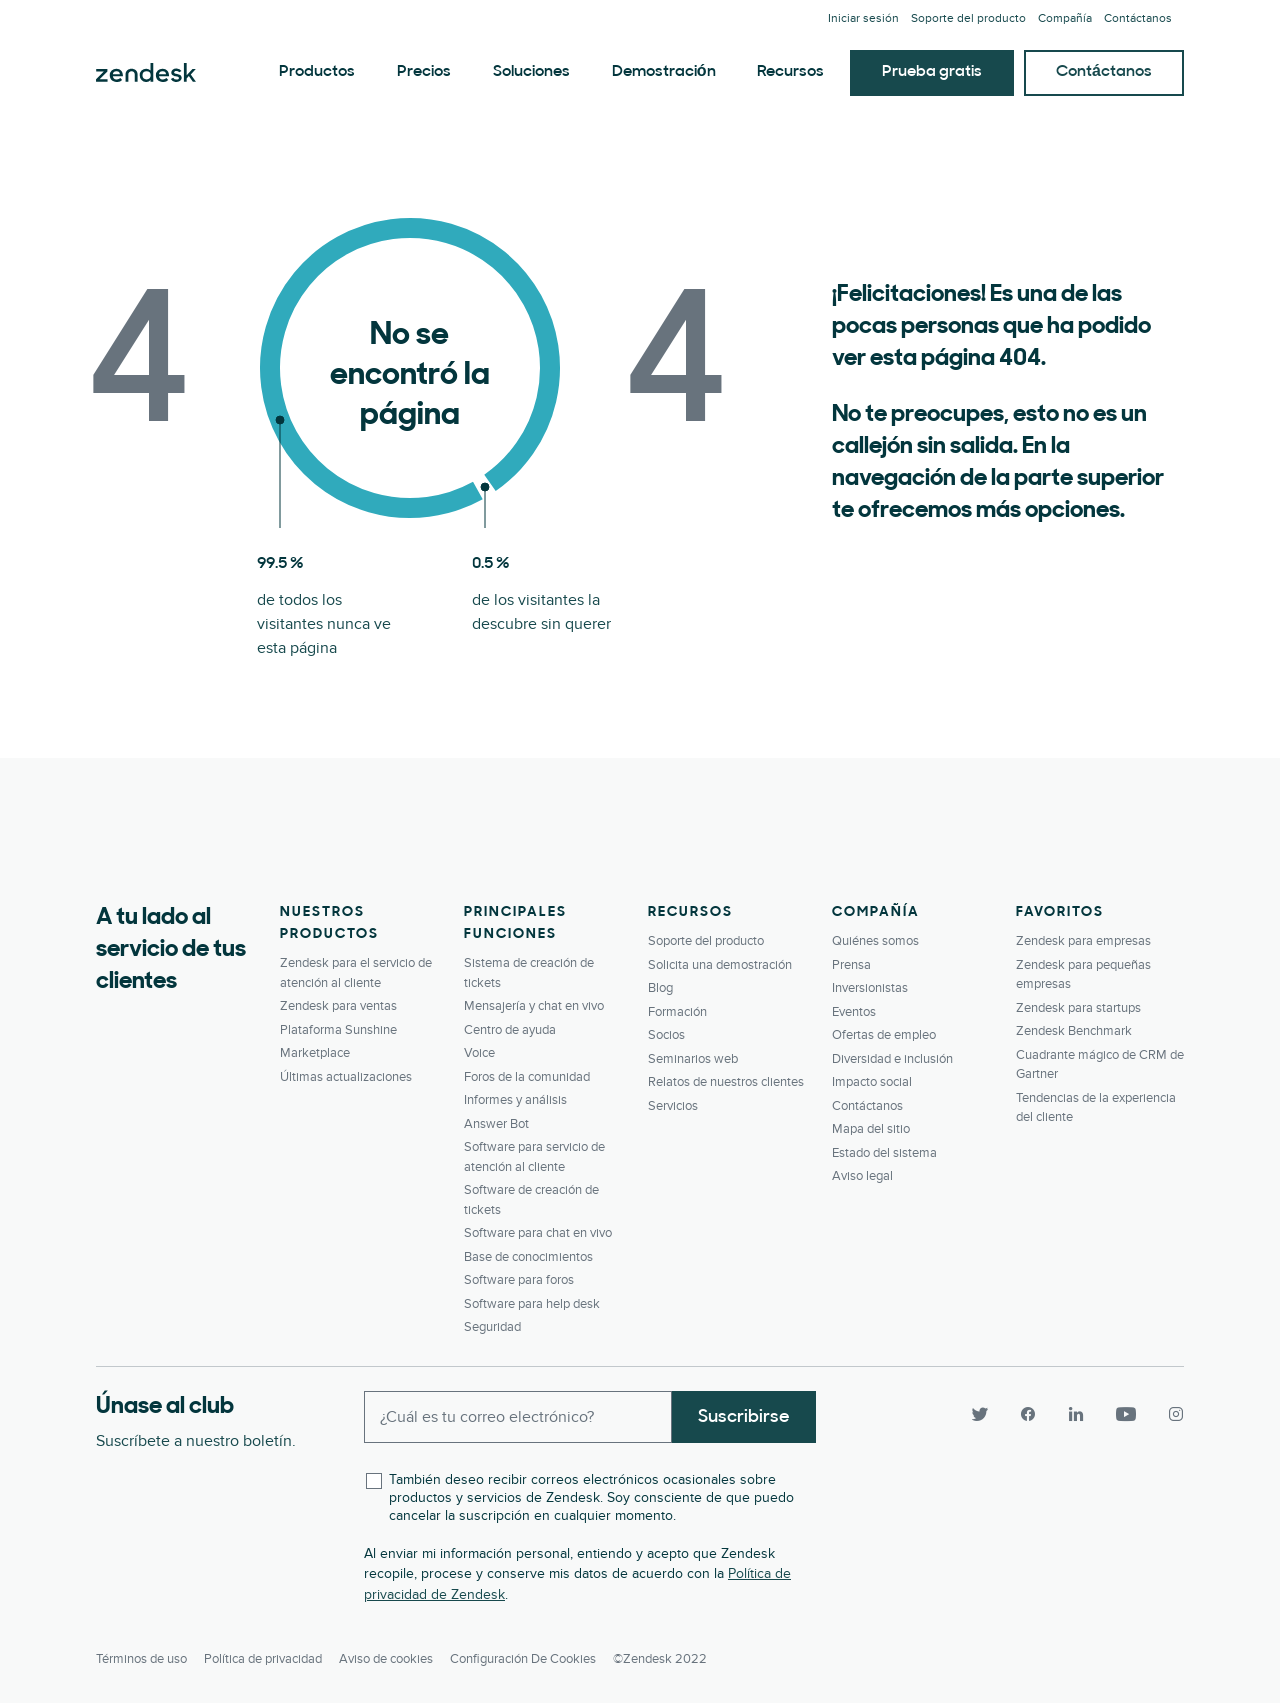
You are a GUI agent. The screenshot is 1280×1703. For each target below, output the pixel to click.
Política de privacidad (263, 1659)
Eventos (854, 1012)
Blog (660, 988)
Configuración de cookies (523, 1659)
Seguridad (492, 1327)
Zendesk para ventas (338, 1006)
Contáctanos (1138, 18)
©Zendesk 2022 (660, 1659)
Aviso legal (862, 1176)
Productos (317, 72)
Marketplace (315, 1053)
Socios (666, 1035)
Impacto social (872, 1082)
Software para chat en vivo (538, 1233)
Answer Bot (496, 1124)
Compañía (1065, 18)
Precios (424, 72)
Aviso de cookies (386, 1659)
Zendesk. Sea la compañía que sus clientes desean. (146, 73)
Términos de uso (141, 1659)
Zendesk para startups (1078, 1008)
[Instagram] (1168, 1415)
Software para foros (519, 1280)
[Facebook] (1028, 1415)
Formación (677, 1012)
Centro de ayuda (510, 1030)
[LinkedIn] (1076, 1415)
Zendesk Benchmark (1074, 1031)
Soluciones (531, 72)
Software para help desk (532, 1304)
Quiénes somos (875, 941)
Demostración (664, 72)
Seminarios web (693, 1059)
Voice (479, 1053)
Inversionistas (870, 988)
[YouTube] (1126, 1415)
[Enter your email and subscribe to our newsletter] (518, 1417)
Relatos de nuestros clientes (726, 1082)
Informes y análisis (515, 1100)
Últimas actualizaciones (346, 1077)
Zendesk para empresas (1083, 941)
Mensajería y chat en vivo (534, 1006)
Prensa (851, 965)
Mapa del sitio (871, 1129)
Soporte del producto (968, 18)
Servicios (673, 1106)
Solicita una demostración (720, 965)
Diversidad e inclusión (892, 1059)
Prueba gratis (932, 72)
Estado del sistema (884, 1153)
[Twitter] (980, 1415)
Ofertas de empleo (884, 1035)
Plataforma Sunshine (338, 1030)
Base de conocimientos (528, 1257)
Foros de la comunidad (527, 1077)
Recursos (790, 72)
